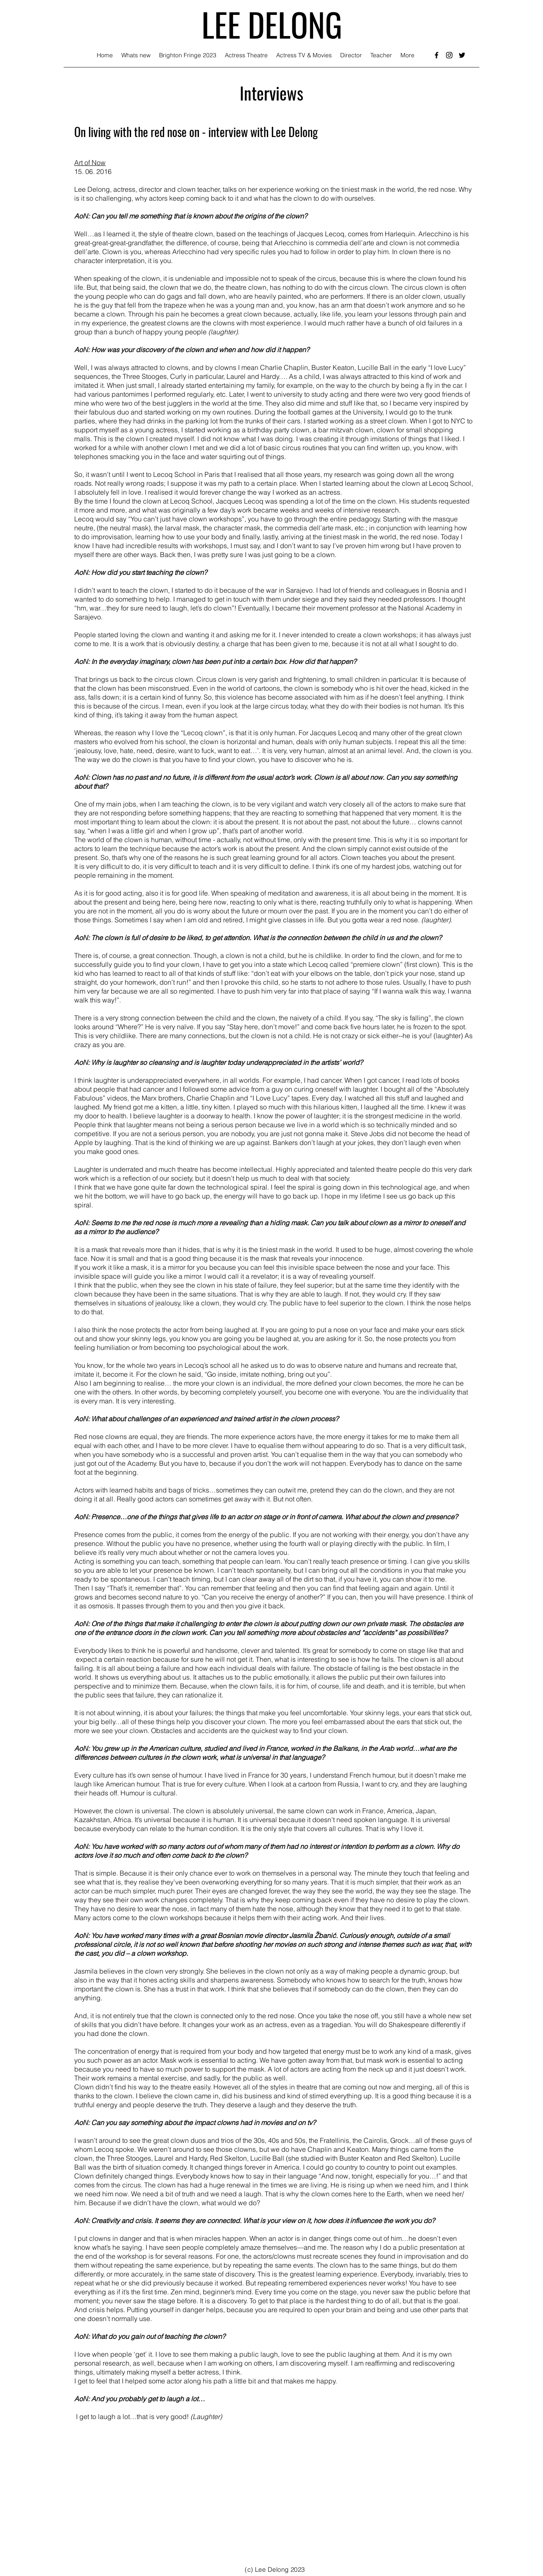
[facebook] (436, 55)
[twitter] (462, 55)
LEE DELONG (272, 24)
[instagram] (449, 55)
